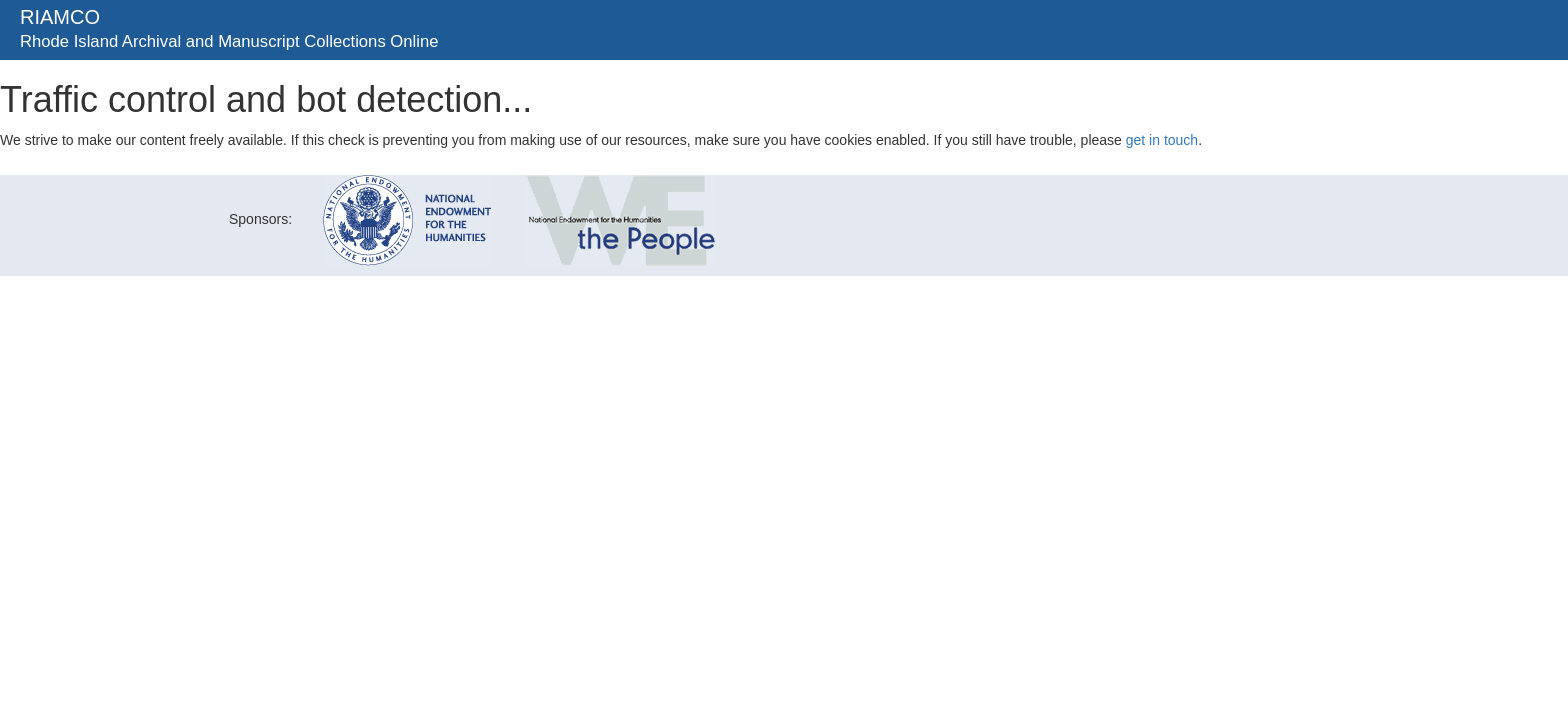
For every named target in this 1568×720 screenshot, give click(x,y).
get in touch (1162, 140)
